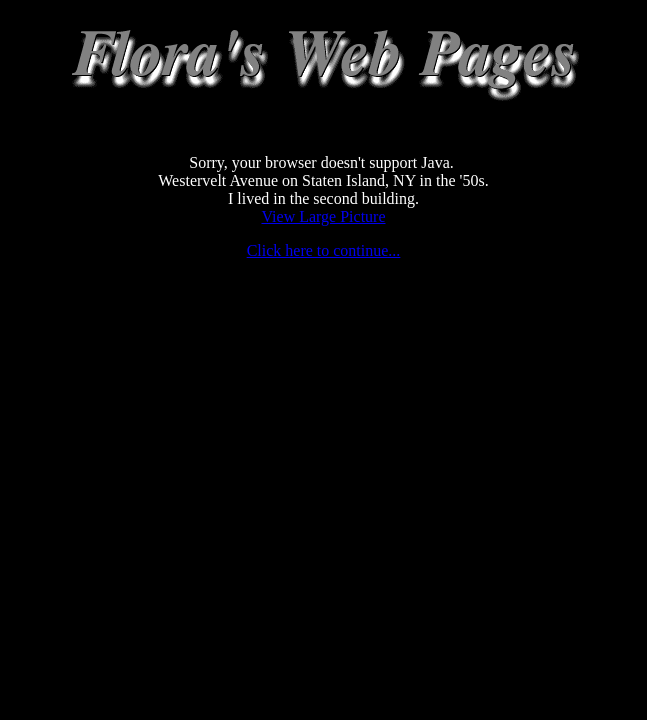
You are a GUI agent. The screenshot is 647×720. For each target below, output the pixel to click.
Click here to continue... (324, 250)
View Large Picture (323, 216)
